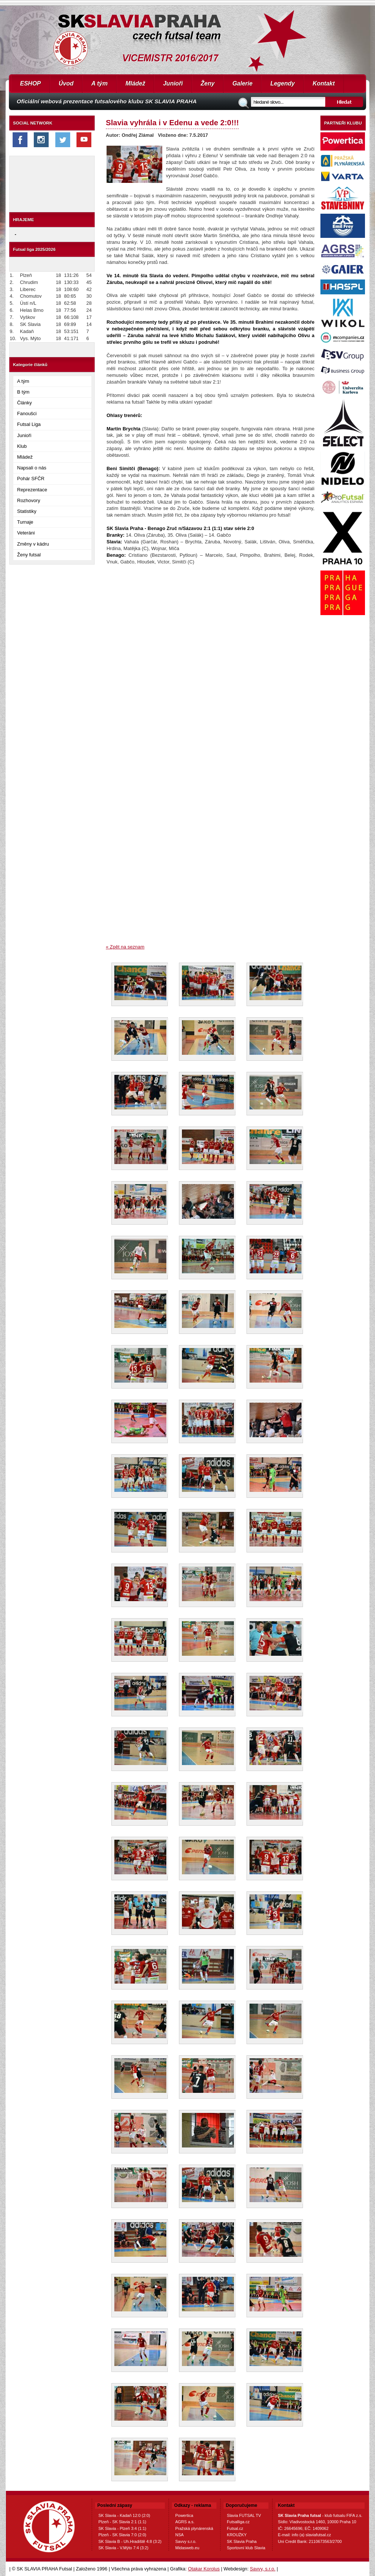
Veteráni (26, 533)
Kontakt (324, 83)
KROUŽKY (237, 2535)
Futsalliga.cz (238, 2522)
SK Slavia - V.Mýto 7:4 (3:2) (123, 2548)
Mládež (135, 83)
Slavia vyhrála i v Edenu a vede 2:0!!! (172, 122)
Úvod (66, 83)
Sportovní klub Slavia (246, 2548)
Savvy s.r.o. (185, 2541)
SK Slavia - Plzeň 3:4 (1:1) (122, 2528)
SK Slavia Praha (242, 2541)
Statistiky (26, 511)
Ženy (208, 83)
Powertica (184, 2515)
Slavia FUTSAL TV (244, 2515)
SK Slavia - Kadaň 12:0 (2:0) (124, 2515)
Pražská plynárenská (194, 2528)
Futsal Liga (29, 424)
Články (24, 402)
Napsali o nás (31, 468)
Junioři (173, 83)
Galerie (242, 83)
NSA (179, 2535)
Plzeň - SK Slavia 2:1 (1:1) (122, 2522)
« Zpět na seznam (125, 947)
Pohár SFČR (31, 478)
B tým (23, 392)
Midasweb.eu (187, 2548)
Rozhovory (28, 500)
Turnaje (25, 522)
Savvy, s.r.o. (262, 2569)
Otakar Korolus (203, 2569)
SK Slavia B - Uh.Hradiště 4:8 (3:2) (130, 2541)
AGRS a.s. (185, 2522)
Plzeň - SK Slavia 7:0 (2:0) (122, 2535)
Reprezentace (32, 489)
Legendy (282, 83)
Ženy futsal (29, 554)
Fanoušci (27, 413)
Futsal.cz (235, 2528)
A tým (99, 83)
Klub (22, 446)
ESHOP (30, 83)
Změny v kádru (33, 544)
